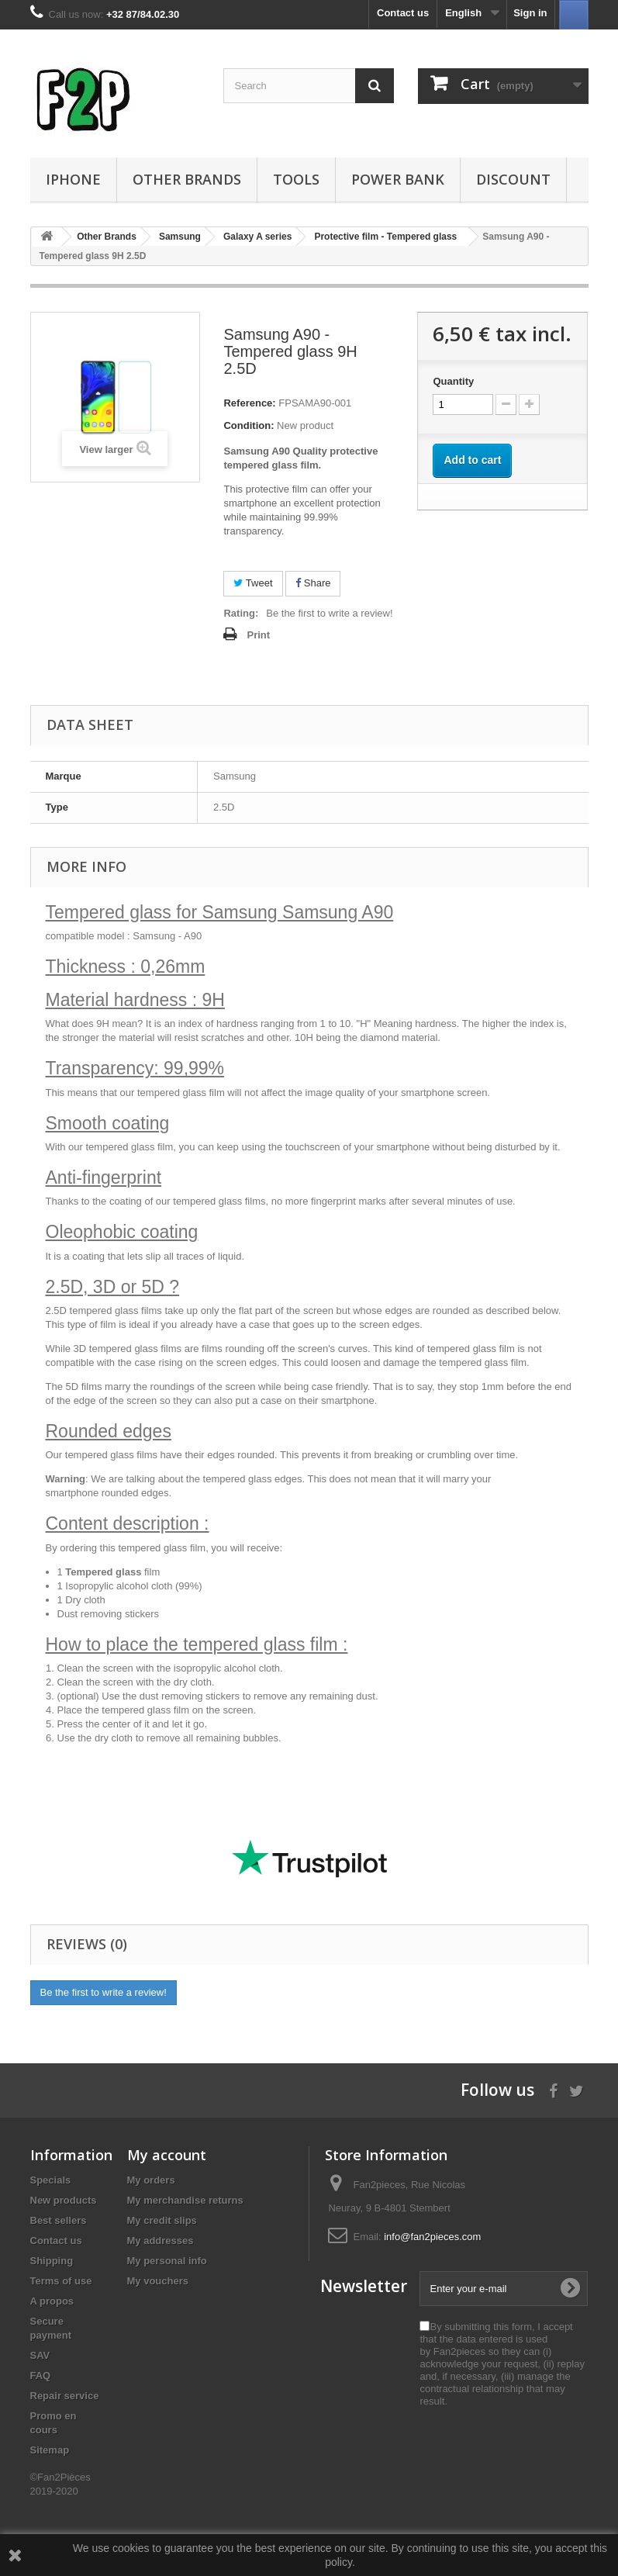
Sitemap (50, 2450)
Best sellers (58, 2220)
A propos (52, 2301)
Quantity (453, 381)
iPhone (73, 179)
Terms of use (61, 2281)
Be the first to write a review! (329, 613)
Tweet (252, 583)
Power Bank (397, 179)
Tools (296, 179)
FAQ (40, 2375)
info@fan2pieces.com (432, 2236)
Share (312, 583)
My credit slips (162, 2220)
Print (258, 635)
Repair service (64, 2395)
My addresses (160, 2240)
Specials (50, 2180)
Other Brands (187, 179)
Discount (513, 179)
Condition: (248, 425)
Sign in (530, 13)
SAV (40, 2355)
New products (63, 2200)
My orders (151, 2180)
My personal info (167, 2261)
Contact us (403, 13)
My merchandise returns (185, 2200)
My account (166, 2155)
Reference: (249, 403)
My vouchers (157, 2281)
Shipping (52, 2261)
